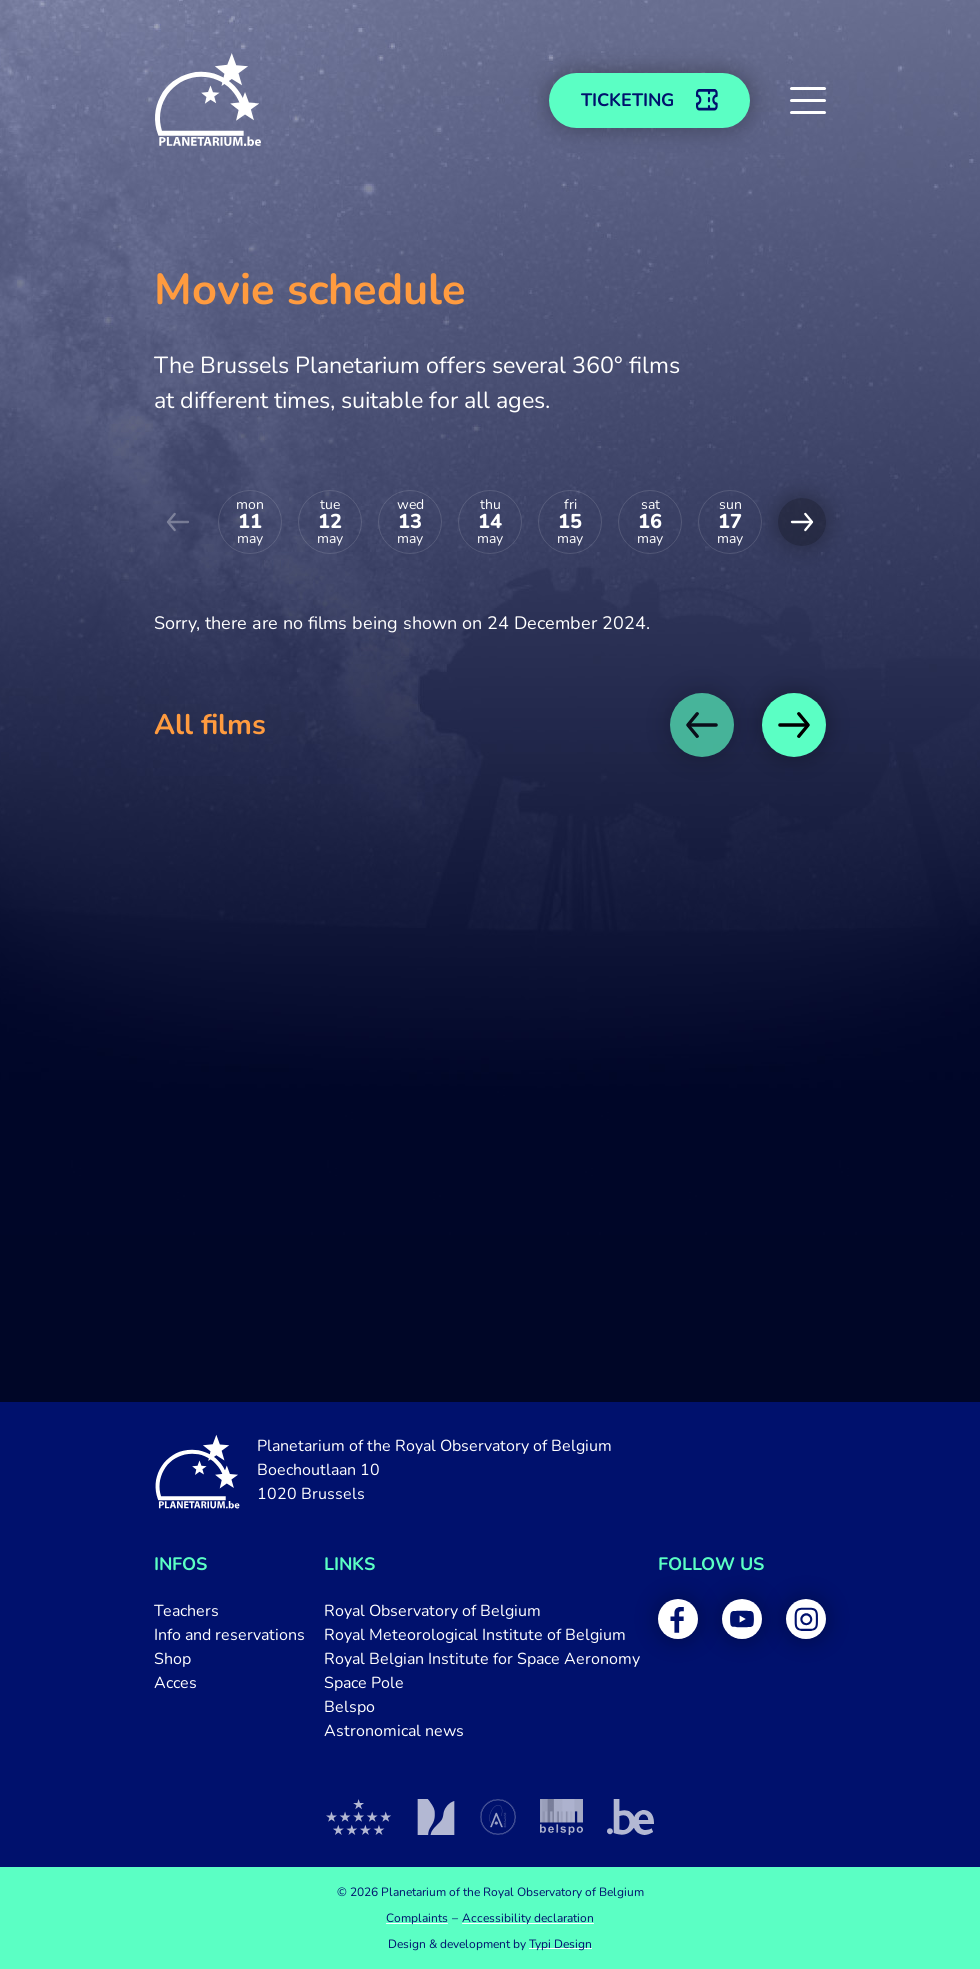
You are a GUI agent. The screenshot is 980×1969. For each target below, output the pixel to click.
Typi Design (560, 1944)
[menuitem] (229, 1611)
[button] (808, 100)
